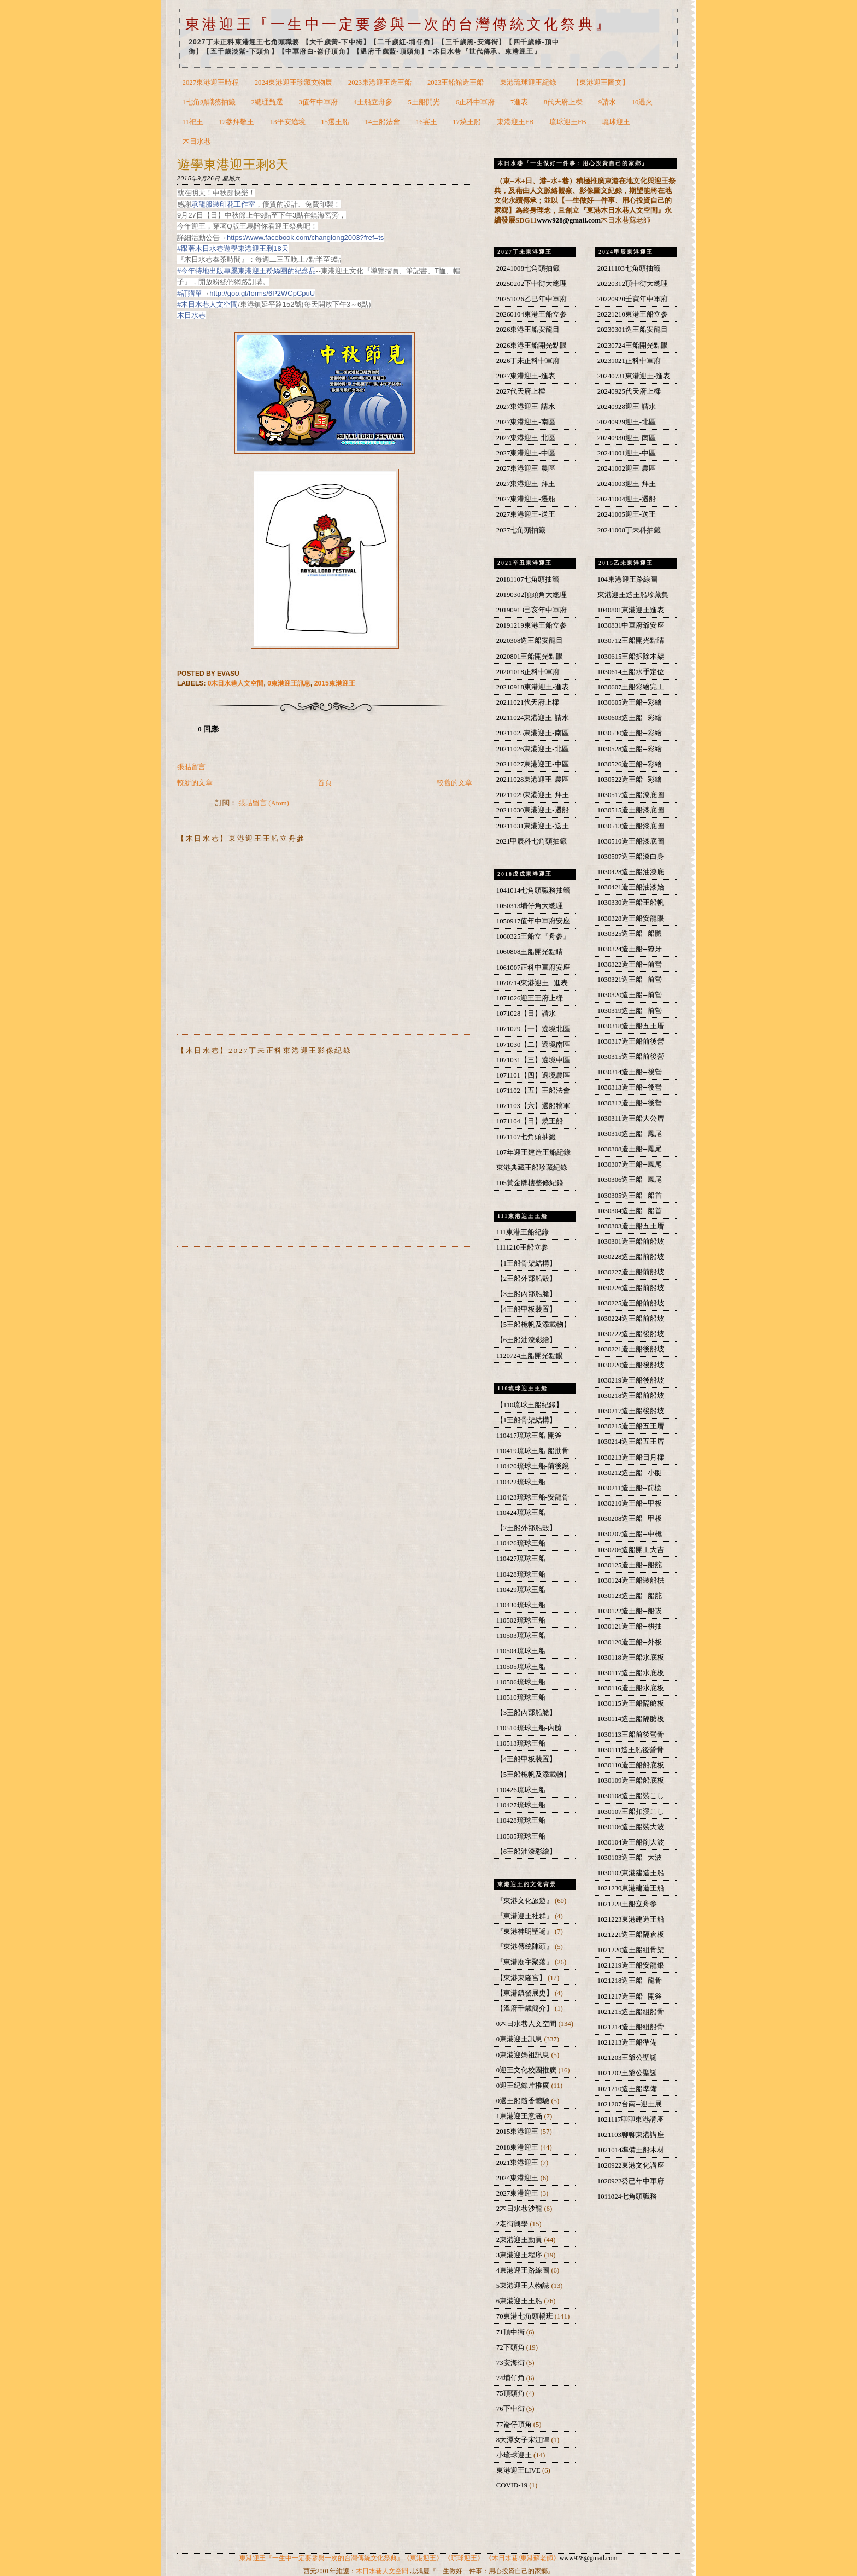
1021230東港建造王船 (631, 1888)
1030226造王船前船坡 (631, 1288)
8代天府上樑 (563, 102)
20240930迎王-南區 (626, 438)
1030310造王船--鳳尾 (629, 1134)
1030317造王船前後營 (631, 1041)
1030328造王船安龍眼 (631, 918)
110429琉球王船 (520, 1590)
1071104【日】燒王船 (529, 1121)
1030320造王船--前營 (629, 995)
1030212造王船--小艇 (629, 1473)
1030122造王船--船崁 (629, 1611)
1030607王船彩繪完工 (631, 687)
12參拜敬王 (236, 122)
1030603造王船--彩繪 (629, 718)
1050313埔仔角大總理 (529, 906)
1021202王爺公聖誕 (627, 2073)
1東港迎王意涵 (520, 2116)
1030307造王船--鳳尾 (629, 1164)
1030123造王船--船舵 (629, 1596)
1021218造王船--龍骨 (629, 1980)
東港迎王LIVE (519, 2470)
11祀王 (193, 122)
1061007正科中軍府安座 (533, 967)
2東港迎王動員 (520, 2240)
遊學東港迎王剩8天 (233, 164)
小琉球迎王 (514, 2455)
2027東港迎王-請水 (525, 407)
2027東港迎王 (518, 2193)
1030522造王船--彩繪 (629, 779)
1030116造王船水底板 (630, 1688)
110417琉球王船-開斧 (529, 1435)
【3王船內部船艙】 (526, 1294)
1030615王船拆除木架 (631, 656)
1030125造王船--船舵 (629, 1565)
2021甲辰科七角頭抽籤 (531, 841)
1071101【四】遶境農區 (533, 1075)
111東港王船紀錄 (522, 1232)
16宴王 (426, 122)
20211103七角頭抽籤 (628, 268)
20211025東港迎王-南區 (532, 733)
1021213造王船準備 (627, 2042)
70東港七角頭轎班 (525, 2316)
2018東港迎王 (518, 2147)
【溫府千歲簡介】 (525, 2008)
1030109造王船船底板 (631, 1780)
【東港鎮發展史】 (525, 1993)
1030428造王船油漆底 (631, 872)
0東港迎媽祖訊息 (523, 2055)
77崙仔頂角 (514, 2424)
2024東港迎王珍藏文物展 (293, 82)
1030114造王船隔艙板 (630, 1719)
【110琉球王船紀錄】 (529, 1405)
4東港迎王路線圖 (523, 2270)
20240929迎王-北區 (626, 422)
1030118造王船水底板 (630, 1657)
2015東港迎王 (334, 683)
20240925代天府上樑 (629, 391)
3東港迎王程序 (520, 2255)
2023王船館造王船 (455, 82)
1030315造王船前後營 (631, 1057)
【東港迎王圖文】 (600, 82)
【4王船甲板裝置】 (526, 1309)
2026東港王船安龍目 (528, 329)
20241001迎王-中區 (626, 453)
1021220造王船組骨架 (631, 1950)
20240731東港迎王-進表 (633, 376)
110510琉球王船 (520, 1697)
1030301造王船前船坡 (631, 1241)
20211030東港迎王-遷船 (532, 810)
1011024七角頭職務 (627, 2196)
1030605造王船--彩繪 (629, 702)
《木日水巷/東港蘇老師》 (522, 2558)
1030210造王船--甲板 (629, 1503)
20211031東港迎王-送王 (532, 826)
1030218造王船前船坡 (631, 1396)
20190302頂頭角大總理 (531, 595)
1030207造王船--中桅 (629, 1534)
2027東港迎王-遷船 (525, 499)
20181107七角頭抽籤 (527, 579)
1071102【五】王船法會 (533, 1090)
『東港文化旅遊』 (525, 1901)
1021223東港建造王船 (631, 1919)
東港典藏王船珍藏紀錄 (531, 1168)
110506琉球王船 (520, 1682)
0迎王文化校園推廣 (527, 2070)
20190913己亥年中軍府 (531, 610)
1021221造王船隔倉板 (631, 1935)
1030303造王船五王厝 (631, 1226)
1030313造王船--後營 (629, 1087)
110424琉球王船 (520, 1513)
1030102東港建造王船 (631, 1873)
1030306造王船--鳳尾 (629, 1180)
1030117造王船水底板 (630, 1673)
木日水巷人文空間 (382, 2571)
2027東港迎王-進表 (525, 376)
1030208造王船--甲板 (629, 1519)
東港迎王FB (515, 122)
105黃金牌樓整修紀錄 (529, 1183)
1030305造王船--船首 (629, 1195)
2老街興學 (513, 2224)
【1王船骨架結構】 (526, 1263)
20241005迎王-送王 (626, 514)
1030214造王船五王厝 (631, 1441)
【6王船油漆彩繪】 (526, 1340)
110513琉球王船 (520, 1743)
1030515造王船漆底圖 (631, 810)
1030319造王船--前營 (629, 1011)
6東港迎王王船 (520, 2301)
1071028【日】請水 (526, 1013)
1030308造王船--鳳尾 (629, 1149)
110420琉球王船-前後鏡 (532, 1466)
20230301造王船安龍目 (632, 329)
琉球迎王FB (567, 122)
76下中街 (511, 2409)
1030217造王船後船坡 (631, 1411)
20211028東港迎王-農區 (532, 779)
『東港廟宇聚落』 (525, 1962)
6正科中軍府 (475, 102)
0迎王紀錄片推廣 (523, 2085)
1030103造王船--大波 (629, 1857)
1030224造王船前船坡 (631, 1318)
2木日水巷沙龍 (520, 2208)
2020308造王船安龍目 (529, 641)
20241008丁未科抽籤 (629, 530)
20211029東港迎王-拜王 (532, 795)
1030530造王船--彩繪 (629, 733)
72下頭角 (511, 2347)
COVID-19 (512, 2485)
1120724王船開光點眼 (529, 1356)
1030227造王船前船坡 (631, 1272)
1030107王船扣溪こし (631, 1812)
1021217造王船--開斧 (629, 1996)
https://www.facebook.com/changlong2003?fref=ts (305, 237)
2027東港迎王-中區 (525, 453)
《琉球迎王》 (464, 2558)
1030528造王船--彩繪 (629, 749)
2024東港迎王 (518, 2178)
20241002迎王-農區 (626, 468)
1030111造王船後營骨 (630, 1750)
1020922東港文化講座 (631, 2165)
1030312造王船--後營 (629, 1103)
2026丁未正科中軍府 (528, 361)
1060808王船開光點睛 (529, 952)
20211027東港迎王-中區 (532, 764)
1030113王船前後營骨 (630, 1734)
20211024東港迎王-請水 (532, 718)
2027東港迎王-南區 (525, 422)
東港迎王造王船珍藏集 (632, 595)
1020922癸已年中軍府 (631, 2181)
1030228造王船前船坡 (631, 1257)
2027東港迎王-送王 (525, 514)
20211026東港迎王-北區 (532, 749)
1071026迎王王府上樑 (529, 998)
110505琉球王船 (520, 1667)
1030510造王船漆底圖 (631, 841)
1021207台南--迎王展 (629, 2104)
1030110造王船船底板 (630, 1765)
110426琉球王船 (520, 1543)
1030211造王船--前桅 (629, 1488)
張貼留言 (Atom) (263, 803)
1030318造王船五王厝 (631, 1026)
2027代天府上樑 (520, 391)
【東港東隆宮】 (522, 1978)
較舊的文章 (454, 783)
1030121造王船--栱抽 (629, 1626)
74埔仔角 (511, 2378)
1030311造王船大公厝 (630, 1118)
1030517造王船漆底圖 (631, 795)
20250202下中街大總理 (531, 284)
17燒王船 (467, 122)
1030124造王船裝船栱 (631, 1580)
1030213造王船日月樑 (631, 1457)
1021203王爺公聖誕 (627, 2058)
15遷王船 (335, 122)
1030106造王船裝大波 (631, 1827)
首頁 (325, 783)
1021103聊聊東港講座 (630, 2135)
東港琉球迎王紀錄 (528, 82)
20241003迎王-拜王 (626, 484)
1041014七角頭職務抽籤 (533, 890)
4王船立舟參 (373, 102)
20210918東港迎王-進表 (532, 687)
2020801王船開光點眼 (529, 656)
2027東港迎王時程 (211, 82)
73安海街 (511, 2363)
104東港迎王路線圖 (627, 579)
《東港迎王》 (423, 2558)
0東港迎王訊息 (288, 683)
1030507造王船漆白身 (631, 856)
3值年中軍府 (318, 102)
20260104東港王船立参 (531, 314)
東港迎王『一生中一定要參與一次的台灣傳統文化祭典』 (398, 24)
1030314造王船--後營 (629, 1072)
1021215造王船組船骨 (631, 2012)
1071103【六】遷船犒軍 (533, 1106)
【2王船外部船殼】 (526, 1279)
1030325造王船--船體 (629, 934)
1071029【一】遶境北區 (533, 1029)
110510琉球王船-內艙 (529, 1728)
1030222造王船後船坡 (631, 1334)
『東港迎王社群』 (525, 1916)
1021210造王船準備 (627, 2089)
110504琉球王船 (520, 1651)
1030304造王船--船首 (629, 1211)
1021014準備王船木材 (631, 2150)
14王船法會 (383, 122)
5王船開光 (424, 102)
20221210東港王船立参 (632, 314)
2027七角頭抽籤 (520, 530)
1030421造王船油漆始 (631, 887)
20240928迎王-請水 (626, 407)
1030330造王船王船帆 (631, 902)
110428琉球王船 (520, 1574)
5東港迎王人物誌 (523, 2286)
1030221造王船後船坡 (631, 1349)
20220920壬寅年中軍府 (632, 299)
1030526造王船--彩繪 (629, 764)
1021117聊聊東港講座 (630, 2119)
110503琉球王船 (520, 1636)
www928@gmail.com (569, 220)
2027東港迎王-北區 (525, 438)
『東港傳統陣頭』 (525, 1947)
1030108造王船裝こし (631, 1796)
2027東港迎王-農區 (525, 468)
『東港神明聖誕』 (525, 1931)
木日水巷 (197, 141)
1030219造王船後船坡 (631, 1380)
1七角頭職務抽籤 (209, 102)
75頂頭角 (511, 2393)
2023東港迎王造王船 (380, 82)
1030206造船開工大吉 (631, 1550)
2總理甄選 (267, 102)
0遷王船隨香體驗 (523, 2101)
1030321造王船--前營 (629, 979)
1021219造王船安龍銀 (631, 1965)
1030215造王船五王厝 (631, 1426)
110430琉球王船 (520, 1605)
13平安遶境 (288, 122)
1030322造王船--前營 (629, 964)
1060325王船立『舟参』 (533, 936)
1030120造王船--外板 (629, 1642)
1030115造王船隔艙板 (630, 1703)
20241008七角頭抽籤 (528, 268)
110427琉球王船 (520, 1558)
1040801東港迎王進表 (631, 610)
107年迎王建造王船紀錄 (533, 1152)
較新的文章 (195, 783)
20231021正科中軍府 (629, 361)
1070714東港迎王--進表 (532, 983)
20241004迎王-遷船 (626, 499)
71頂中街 (511, 2332)
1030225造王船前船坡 (631, 1303)
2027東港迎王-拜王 (525, 484)
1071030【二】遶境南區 (533, 1045)
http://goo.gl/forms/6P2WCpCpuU (262, 293)
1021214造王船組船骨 (631, 2027)
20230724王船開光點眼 (632, 345)
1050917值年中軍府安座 (533, 921)
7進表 (519, 102)
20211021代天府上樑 (527, 702)
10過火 (642, 102)
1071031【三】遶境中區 (533, 1060)
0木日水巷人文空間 (236, 683)
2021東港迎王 (518, 2163)
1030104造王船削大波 (631, 1842)
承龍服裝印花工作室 (223, 204)
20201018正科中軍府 (528, 672)
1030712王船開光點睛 (631, 641)
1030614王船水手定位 (631, 672)
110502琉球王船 (520, 1620)
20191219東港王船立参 (531, 625)
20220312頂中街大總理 (632, 284)
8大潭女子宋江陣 (523, 2440)
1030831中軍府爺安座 (631, 625)
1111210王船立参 (522, 1247)
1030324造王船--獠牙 (629, 949)
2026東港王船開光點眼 (531, 345)
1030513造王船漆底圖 (631, 826)
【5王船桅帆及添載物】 (533, 1324)
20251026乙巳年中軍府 (531, 299)
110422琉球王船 (520, 1482)
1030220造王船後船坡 (631, 1365)
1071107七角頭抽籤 (526, 1137)
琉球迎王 (616, 122)
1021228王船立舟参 (627, 1904)
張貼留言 (191, 767)
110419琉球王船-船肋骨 (532, 1451)
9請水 (607, 102)
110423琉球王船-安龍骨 (532, 1497)
